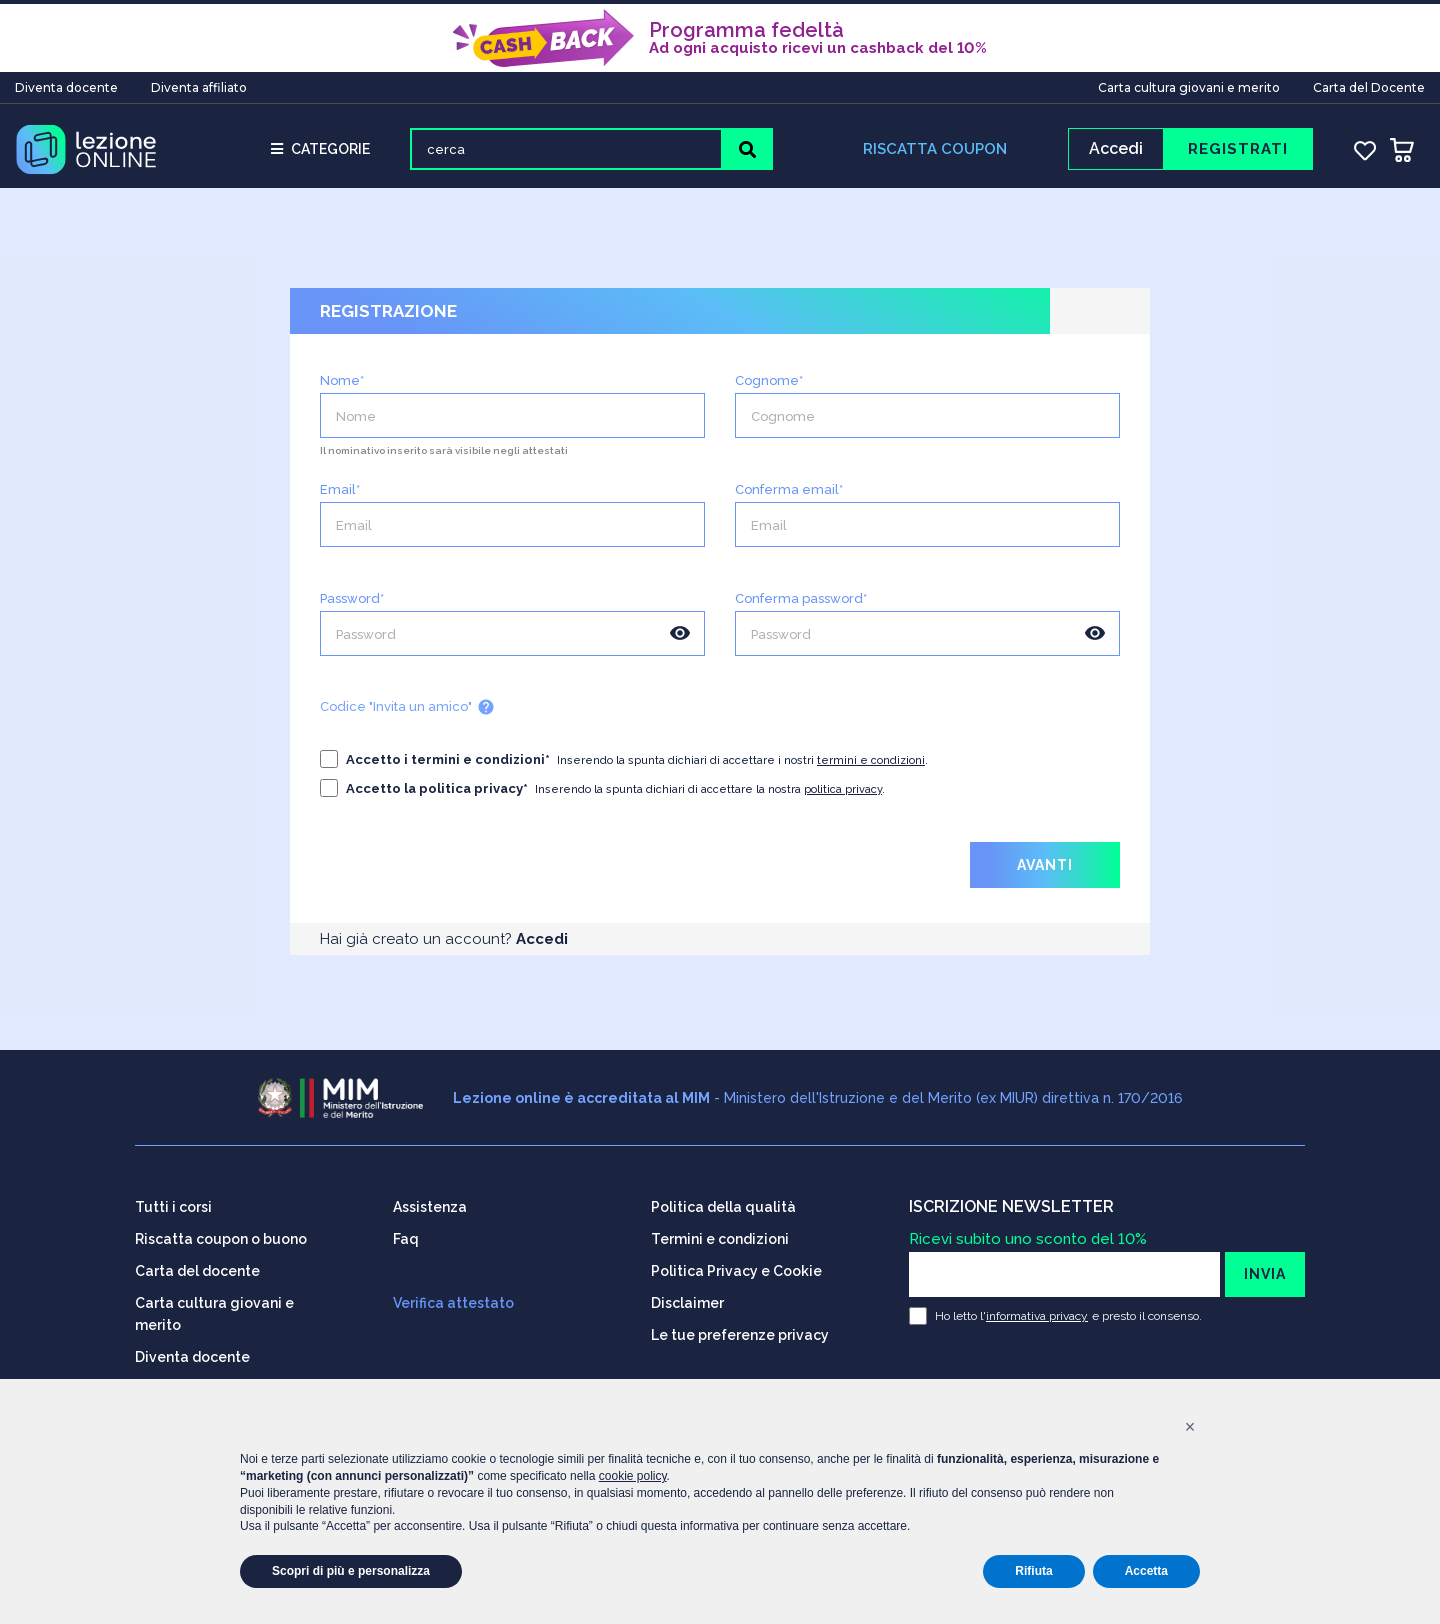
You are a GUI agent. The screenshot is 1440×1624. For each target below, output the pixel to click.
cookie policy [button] (633, 1476)
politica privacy (843, 797)
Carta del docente (197, 1264)
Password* (352, 606)
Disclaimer (687, 1296)
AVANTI (1045, 873)
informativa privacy (1037, 1309)
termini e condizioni (871, 768)
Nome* (342, 388)
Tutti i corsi (173, 1200)
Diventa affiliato (199, 83)
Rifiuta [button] (1033, 1571)
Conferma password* (801, 606)
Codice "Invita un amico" (407, 715)
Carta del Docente (1369, 83)
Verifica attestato (453, 1296)
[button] (1190, 1427)
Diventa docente (66, 83)
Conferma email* (789, 497)
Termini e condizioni (720, 1232)
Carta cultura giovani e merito (1189, 83)
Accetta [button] (1146, 1571)
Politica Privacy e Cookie (736, 1264)
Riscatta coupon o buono (221, 1232)
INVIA (1265, 1267)
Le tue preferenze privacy (740, 1328)
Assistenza (430, 1200)
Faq (406, 1232)
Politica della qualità (723, 1200)
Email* (340, 497)
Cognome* (769, 388)
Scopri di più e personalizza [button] (351, 1571)
